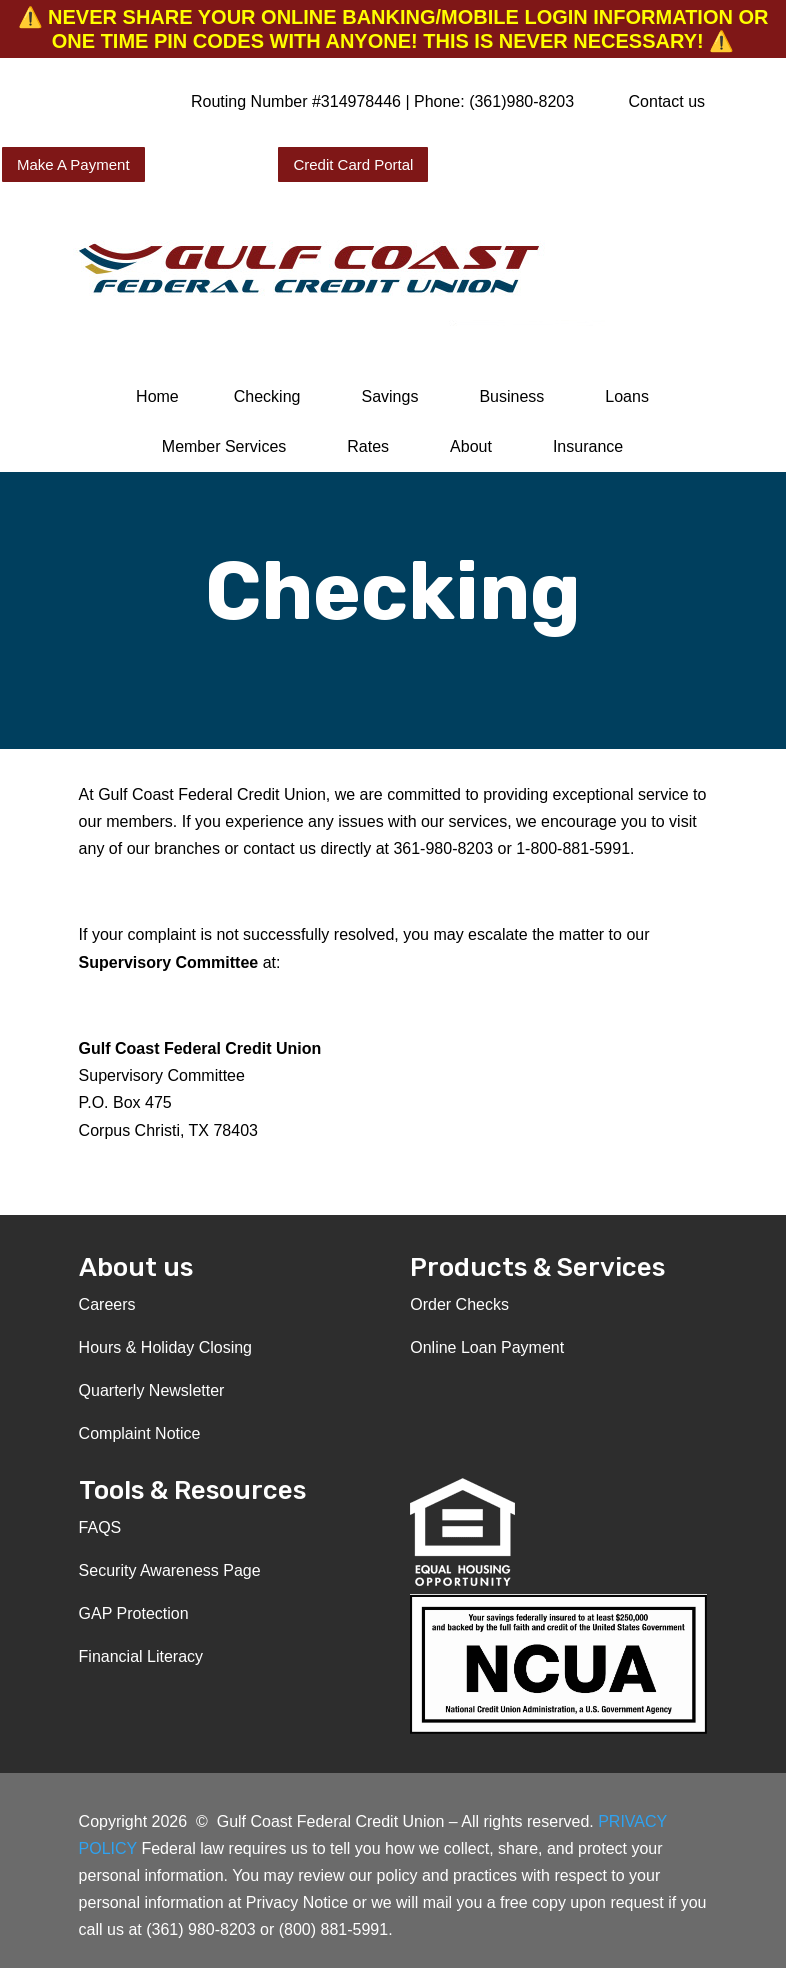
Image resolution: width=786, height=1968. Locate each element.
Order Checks (459, 1304)
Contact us (667, 101)
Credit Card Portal (353, 164)
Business (511, 396)
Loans (627, 396)
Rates (368, 446)
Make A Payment (73, 164)
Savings (389, 396)
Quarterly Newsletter (152, 1390)
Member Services (224, 446)
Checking (267, 396)
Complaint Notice (140, 1433)
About (471, 446)
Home (157, 396)
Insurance (588, 446)
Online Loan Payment (487, 1347)
